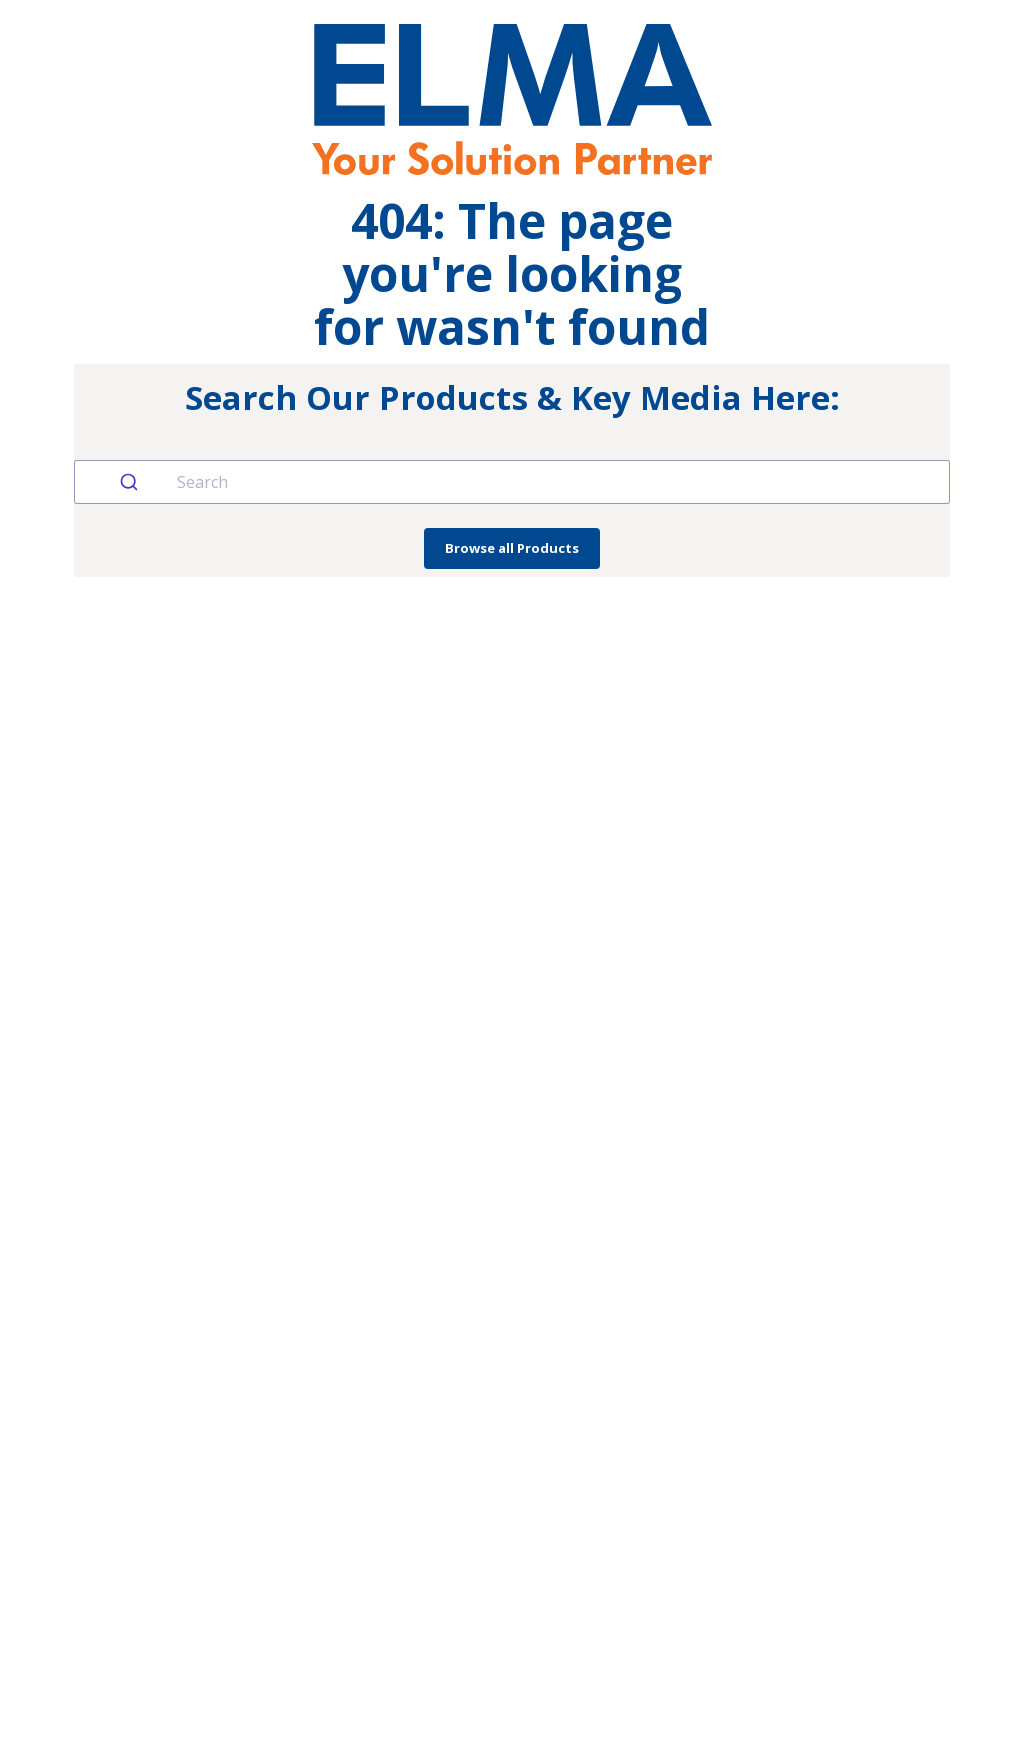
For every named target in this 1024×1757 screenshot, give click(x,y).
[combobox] (512, 482)
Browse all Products (512, 548)
